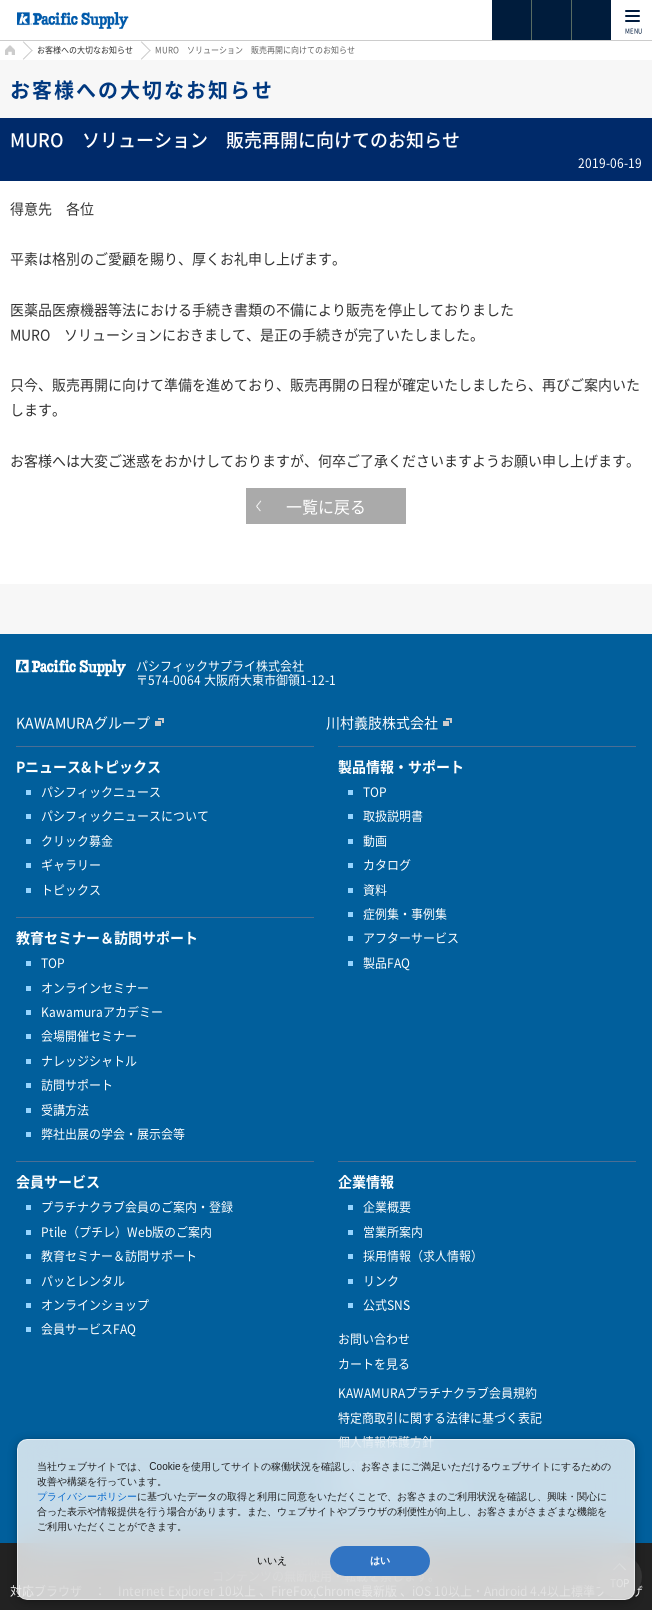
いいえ (272, 1560)
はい (380, 1560)
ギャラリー (71, 865)
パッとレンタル (83, 1281)
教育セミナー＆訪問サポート (119, 1256)
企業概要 (387, 1207)
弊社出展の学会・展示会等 (113, 1134)
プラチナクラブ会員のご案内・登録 (137, 1207)
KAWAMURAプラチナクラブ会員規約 (437, 1393)
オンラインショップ (95, 1305)
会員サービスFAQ (88, 1329)
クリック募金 (77, 841)
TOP (53, 963)
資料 (375, 890)
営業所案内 (393, 1232)
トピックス (71, 890)
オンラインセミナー (95, 988)
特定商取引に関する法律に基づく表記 (440, 1418)
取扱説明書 (393, 816)
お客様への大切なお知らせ (85, 50)
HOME (7, 52)
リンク (381, 1281)
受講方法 (65, 1110)
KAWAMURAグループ (83, 722)
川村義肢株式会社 (382, 722)
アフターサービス (411, 938)
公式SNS (386, 1305)
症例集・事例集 (405, 914)
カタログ (387, 865)
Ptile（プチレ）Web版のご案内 (126, 1232)
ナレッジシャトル (89, 1061)
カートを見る (374, 1364)
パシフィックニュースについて (125, 816)
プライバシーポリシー (87, 1496)
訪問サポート (77, 1085)
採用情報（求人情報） (423, 1256)
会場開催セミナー (89, 1036)
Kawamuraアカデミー (102, 1012)
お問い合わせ (374, 1339)
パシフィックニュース (101, 792)
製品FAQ (386, 963)
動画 (375, 841)
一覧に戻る (326, 506)
